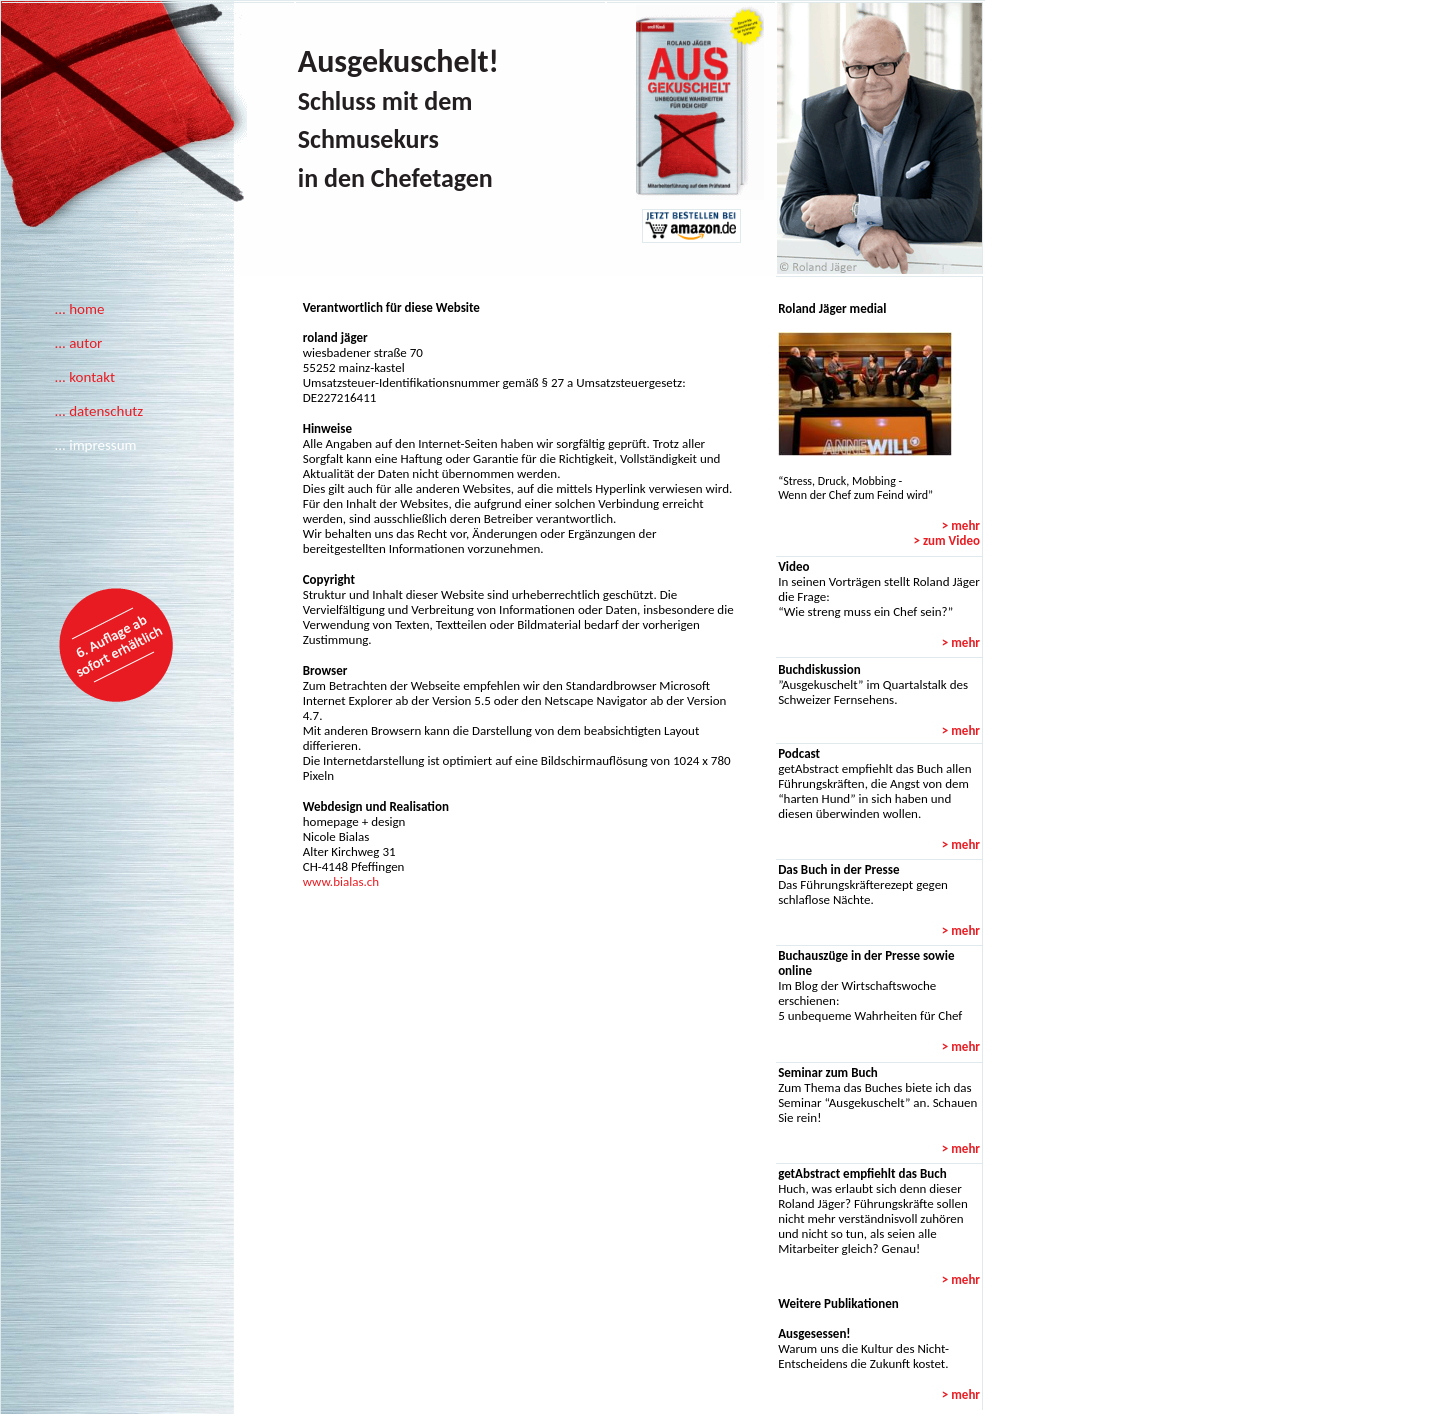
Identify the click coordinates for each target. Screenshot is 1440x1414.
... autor (78, 343)
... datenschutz (98, 411)
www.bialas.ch (341, 881)
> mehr (961, 525)
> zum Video (947, 540)
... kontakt (84, 377)
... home (79, 309)
